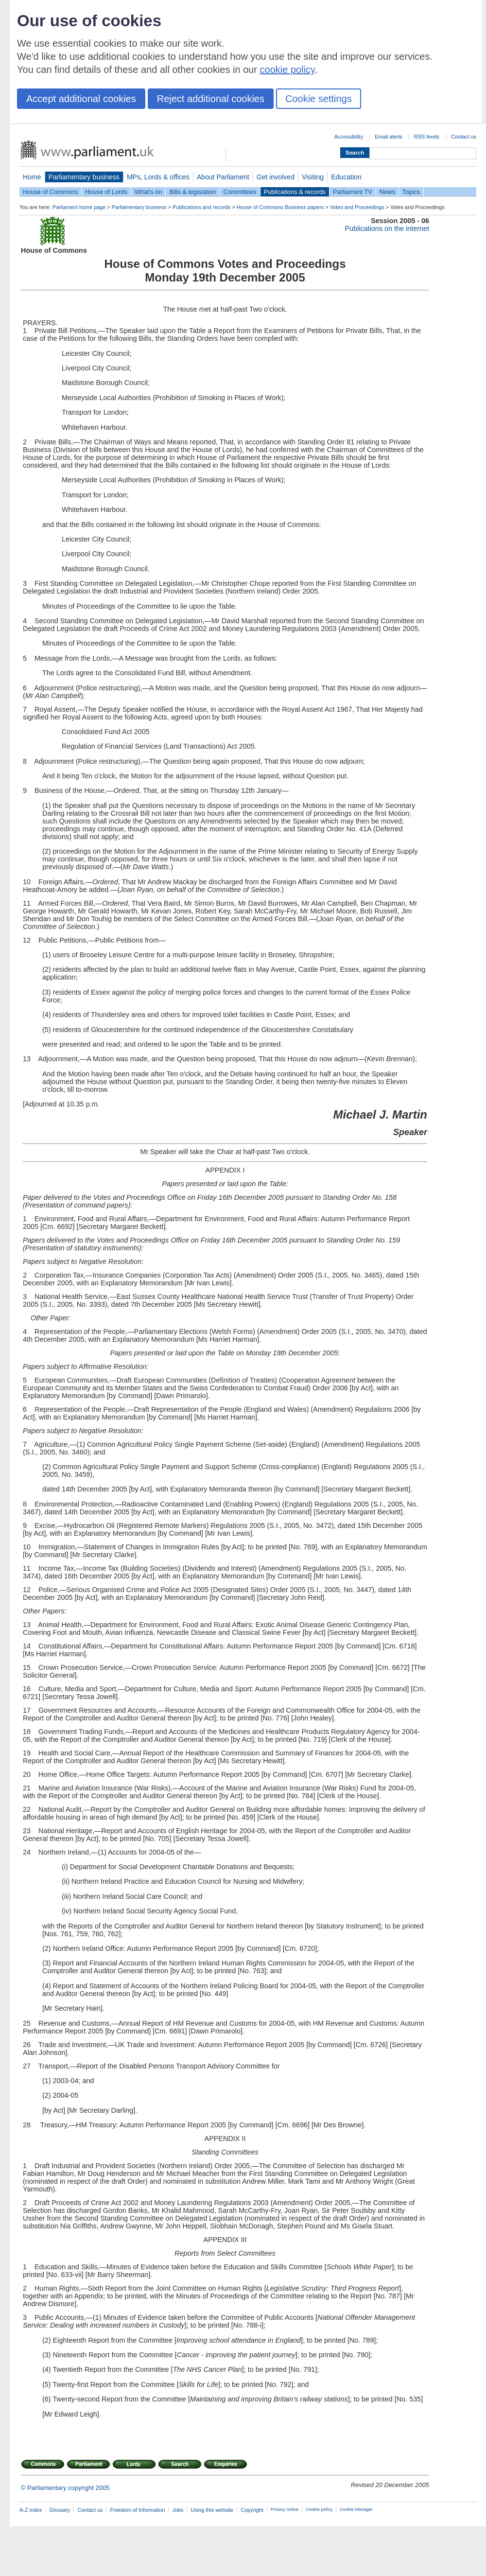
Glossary (60, 2510)
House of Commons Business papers (280, 207)
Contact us (463, 137)
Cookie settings (318, 98)
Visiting (313, 177)
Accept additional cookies (81, 98)
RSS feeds (426, 137)
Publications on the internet (387, 228)
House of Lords (106, 191)
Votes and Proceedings (357, 207)
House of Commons (50, 191)
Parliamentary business (84, 177)
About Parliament (223, 177)
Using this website (212, 2510)
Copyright (252, 2510)
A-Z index (30, 2510)
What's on (148, 191)
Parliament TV (352, 191)
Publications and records (201, 207)
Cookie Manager (356, 2509)
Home (32, 177)
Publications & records (295, 191)
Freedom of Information (137, 2510)
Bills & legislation (192, 191)
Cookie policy (319, 2509)
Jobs (177, 2510)
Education (346, 177)
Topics (411, 191)
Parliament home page (78, 207)
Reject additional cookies (210, 98)
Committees (239, 191)
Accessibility (348, 137)
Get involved (276, 177)
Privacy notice (284, 2509)
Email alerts (388, 137)
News (387, 191)
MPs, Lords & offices (158, 177)
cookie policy (287, 69)
